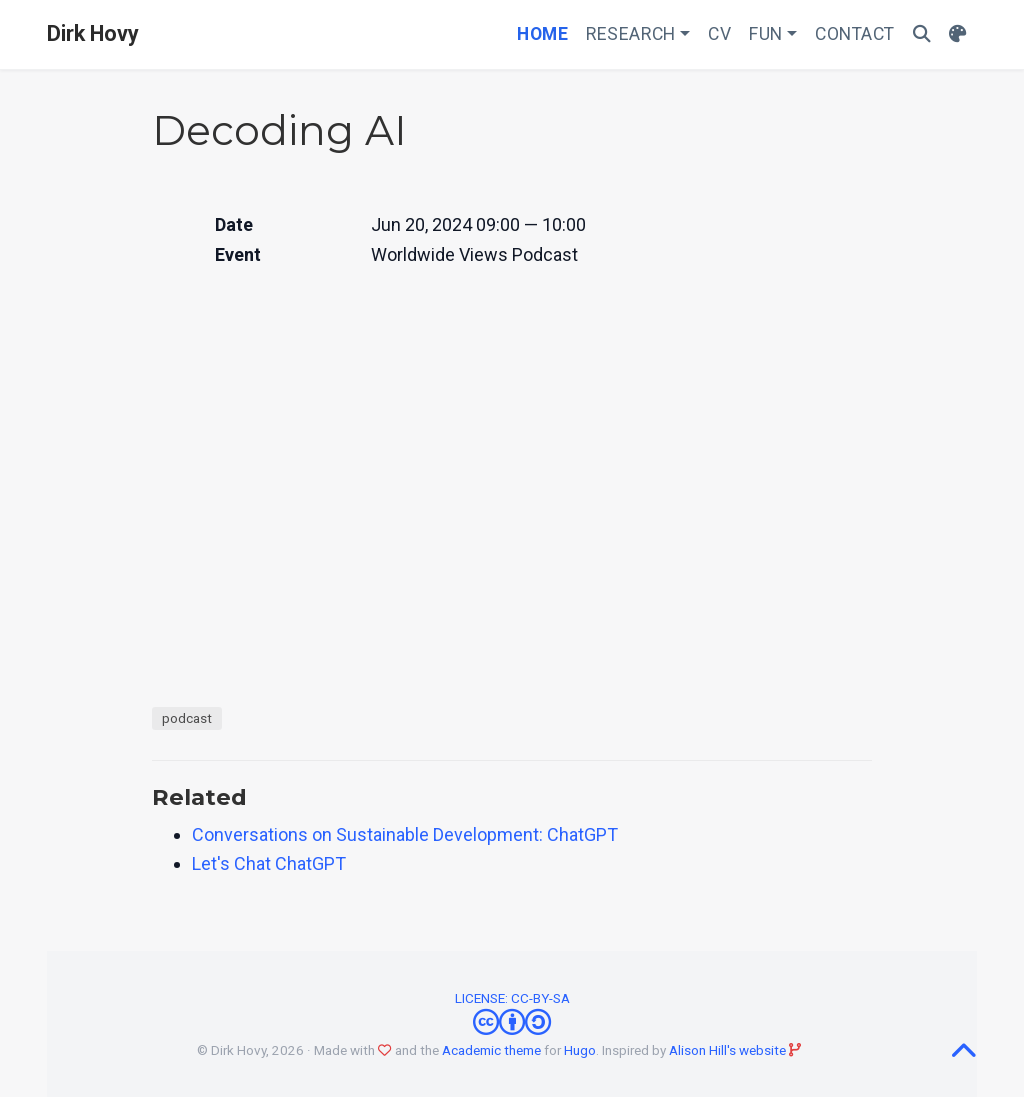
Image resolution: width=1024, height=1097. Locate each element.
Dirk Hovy (93, 33)
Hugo (580, 1050)
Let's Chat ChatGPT (269, 863)
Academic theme (491, 1050)
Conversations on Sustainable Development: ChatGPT (405, 834)
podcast (187, 718)
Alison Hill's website (727, 1050)
